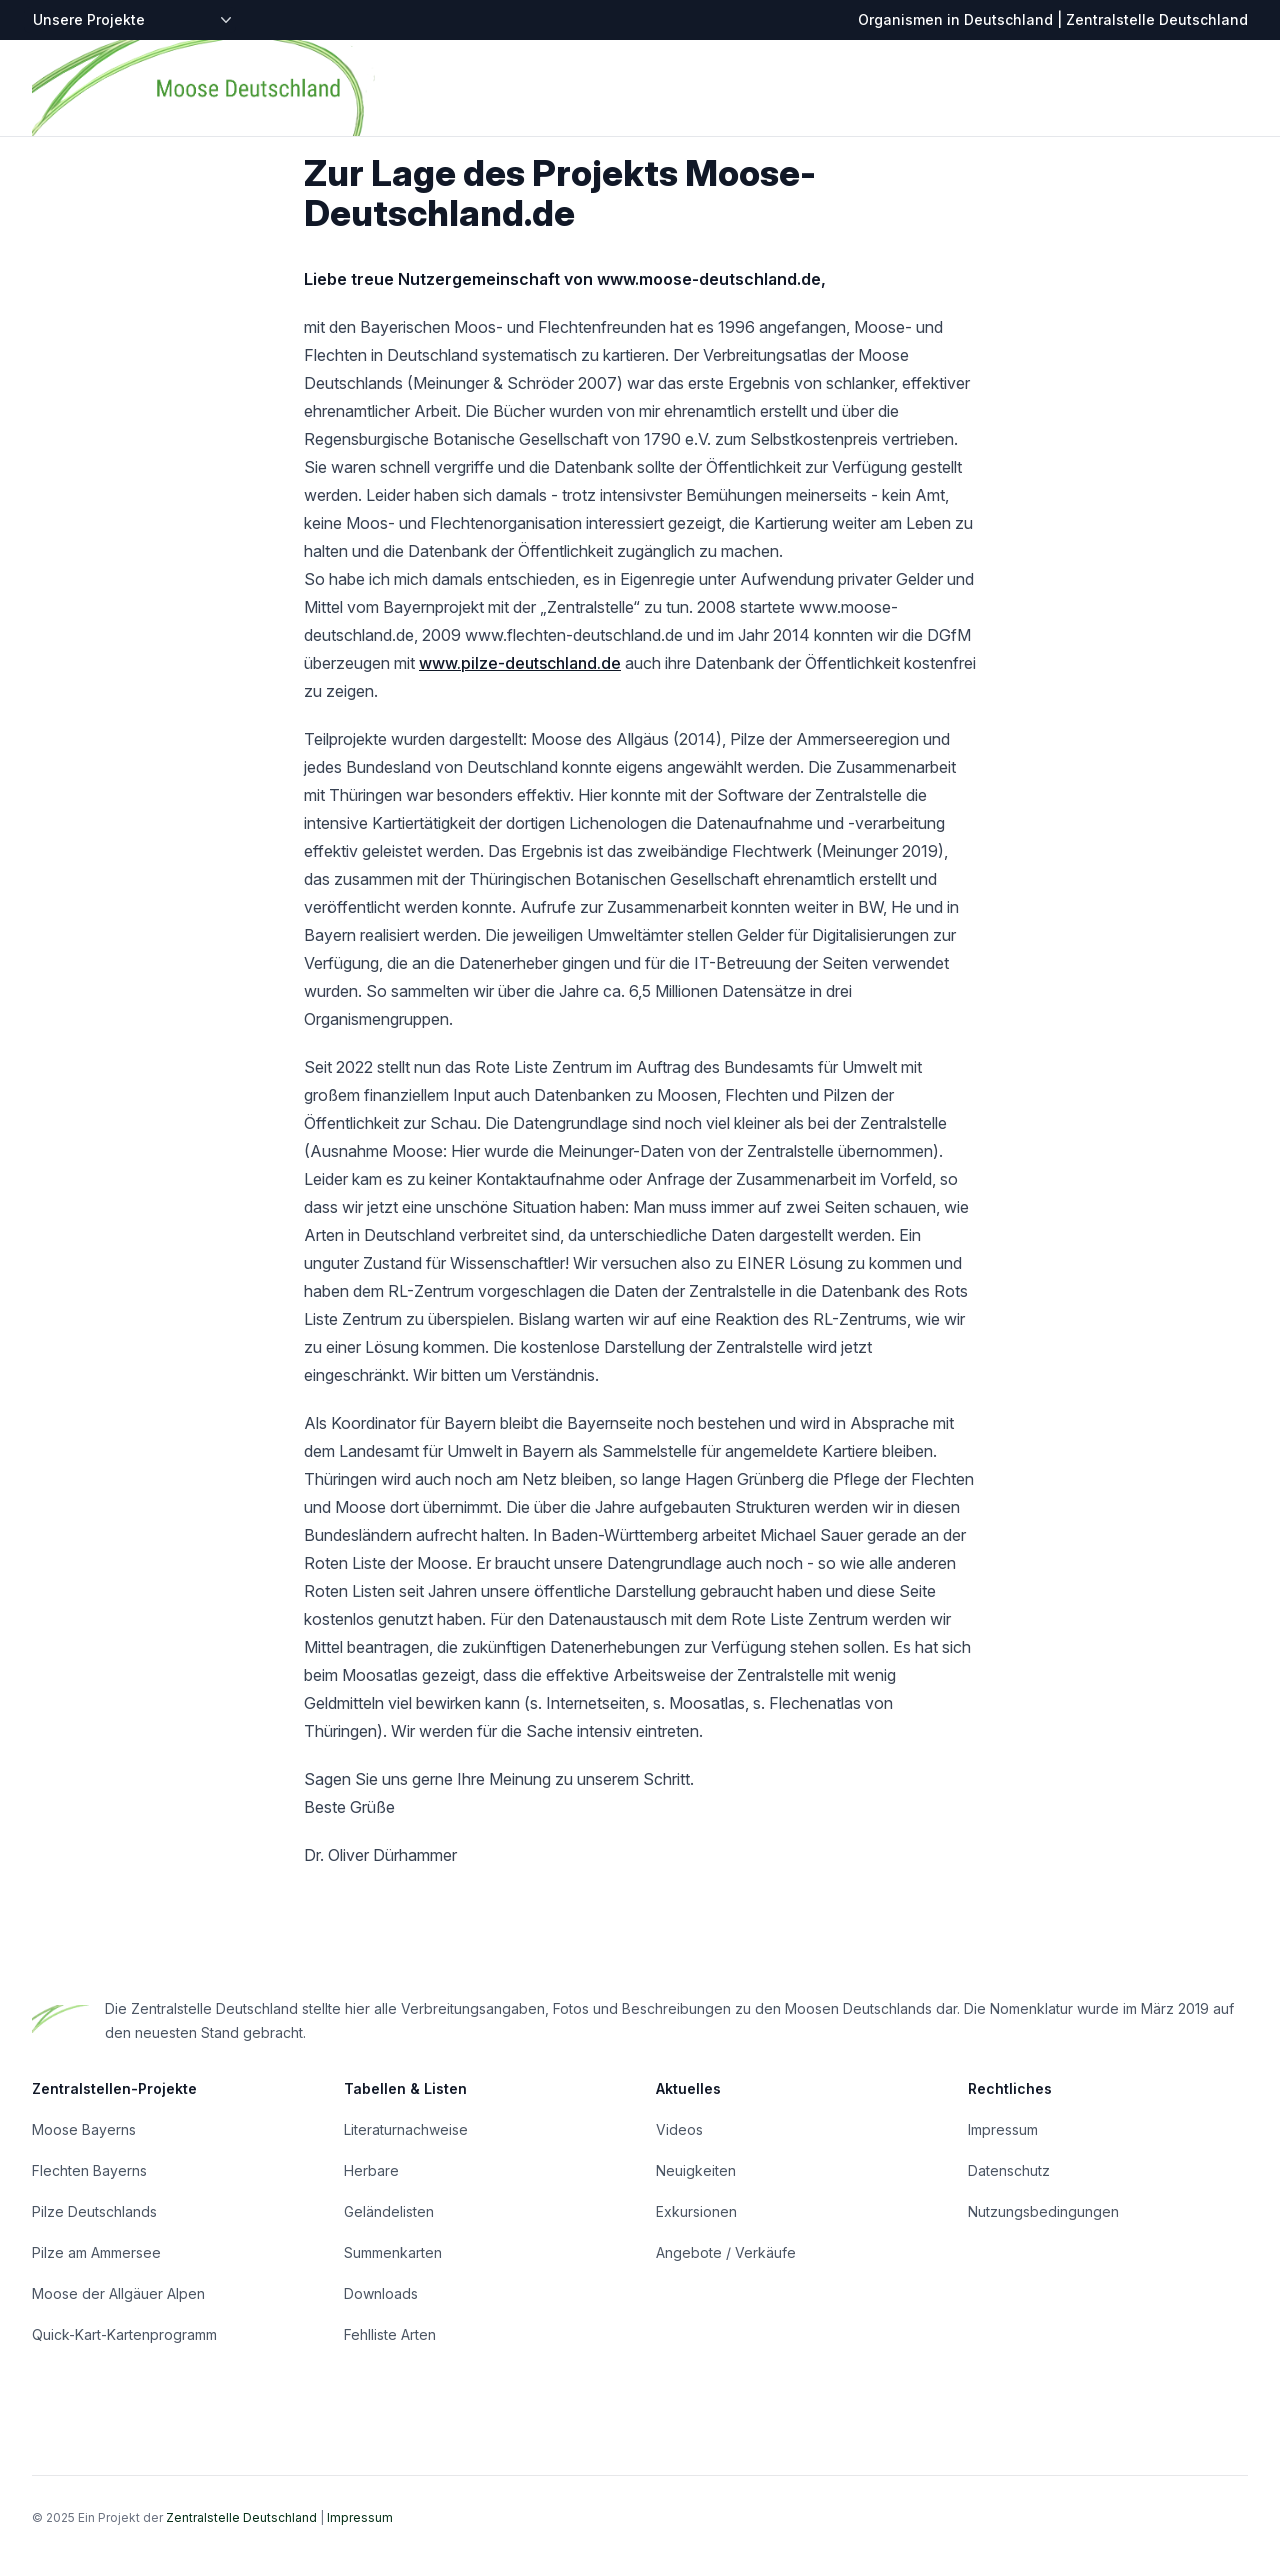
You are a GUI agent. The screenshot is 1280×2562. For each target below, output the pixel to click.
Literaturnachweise (406, 2129)
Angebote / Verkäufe (726, 2252)
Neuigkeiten (696, 2170)
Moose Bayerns (84, 2129)
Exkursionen (696, 2211)
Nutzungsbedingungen (1043, 2211)
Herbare (371, 2170)
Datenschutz (1009, 2170)
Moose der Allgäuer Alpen (118, 2293)
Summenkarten (393, 2252)
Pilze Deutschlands (94, 2211)
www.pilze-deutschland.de (520, 663)
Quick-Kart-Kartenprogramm (124, 2334)
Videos (679, 2129)
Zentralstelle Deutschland (241, 2517)
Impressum (1003, 2129)
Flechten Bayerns (89, 2170)
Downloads (381, 2293)
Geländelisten (389, 2211)
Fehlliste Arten (390, 2334)
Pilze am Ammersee (96, 2252)
